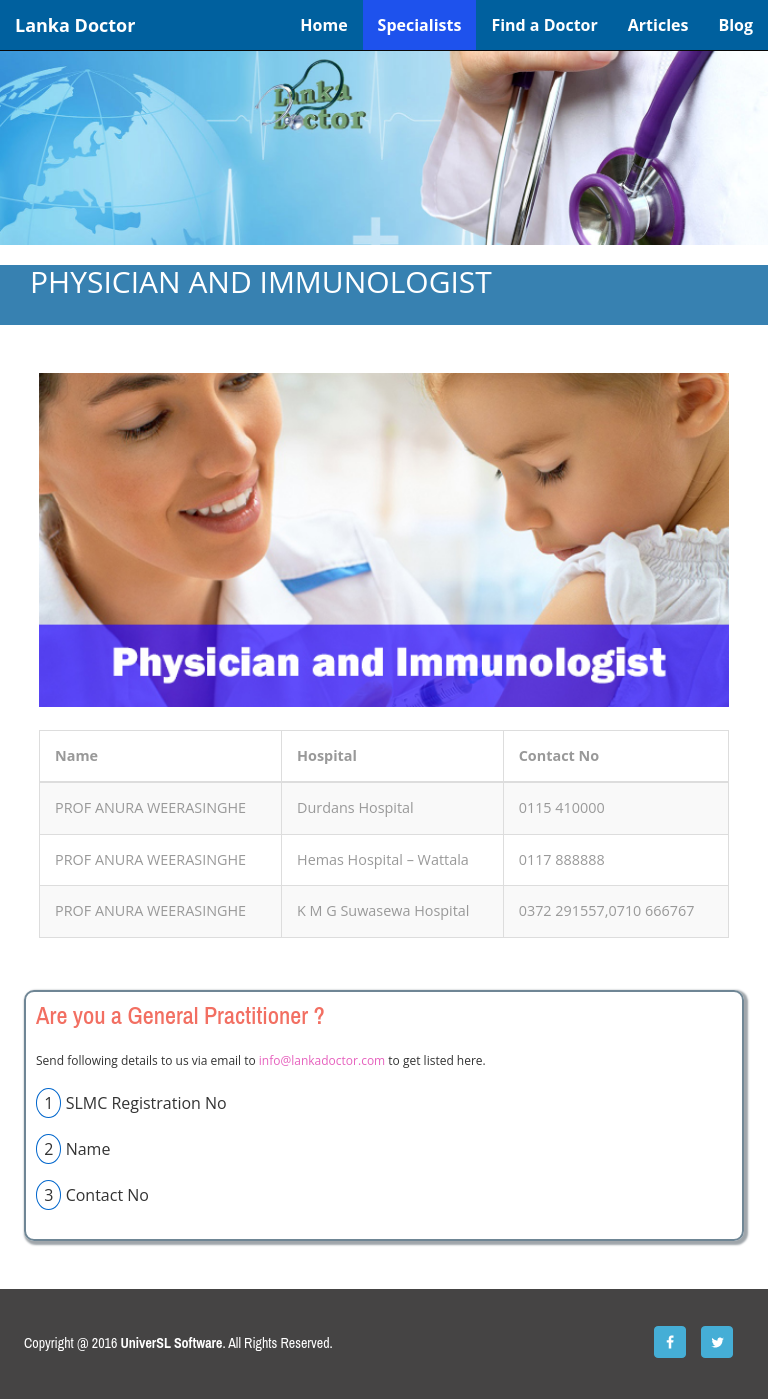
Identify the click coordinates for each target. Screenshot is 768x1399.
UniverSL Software (172, 1343)
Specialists (420, 25)
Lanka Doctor (75, 25)
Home (323, 25)
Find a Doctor (544, 25)
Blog (735, 25)
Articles (658, 25)
